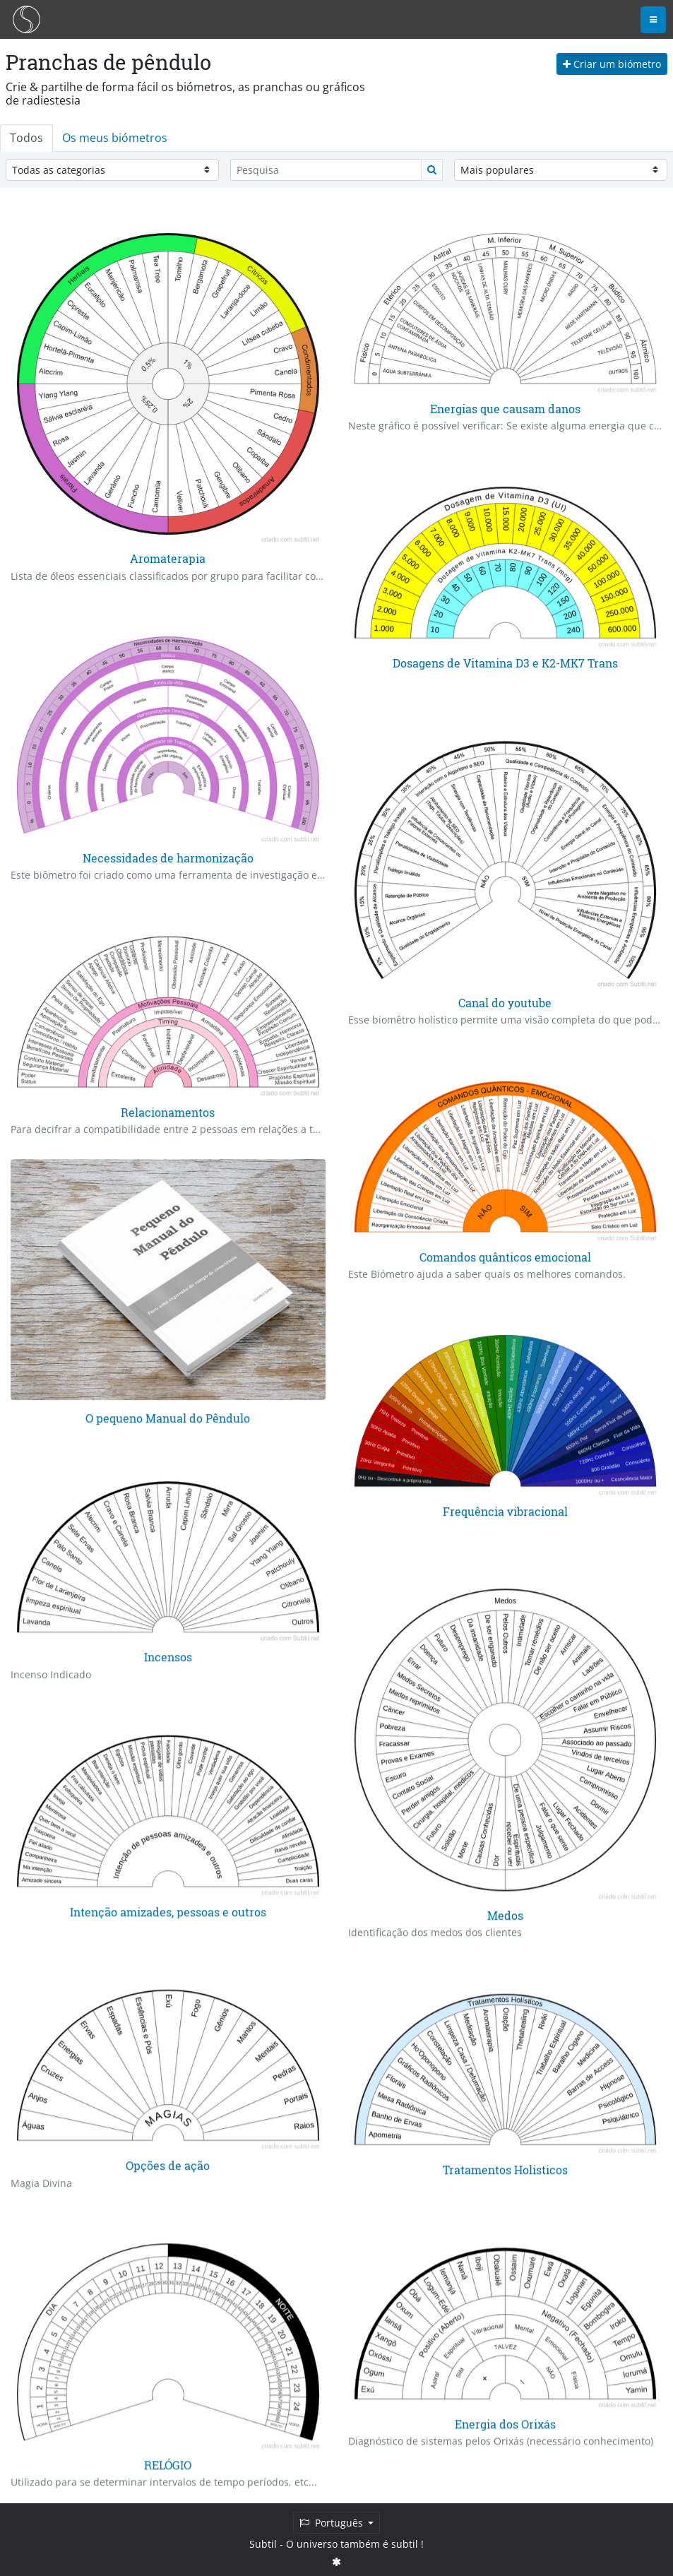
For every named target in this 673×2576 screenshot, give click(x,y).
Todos (26, 138)
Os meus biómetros (114, 138)
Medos (505, 1914)
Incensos (168, 1656)
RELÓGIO (167, 2463)
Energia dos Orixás (505, 2422)
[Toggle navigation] (653, 19)
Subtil (263, 2544)
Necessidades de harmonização (168, 857)
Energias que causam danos (505, 408)
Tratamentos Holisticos (505, 2168)
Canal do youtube (505, 1002)
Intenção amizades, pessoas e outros (168, 1910)
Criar (612, 64)
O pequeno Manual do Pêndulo (167, 1417)
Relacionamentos (168, 1111)
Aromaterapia (168, 558)
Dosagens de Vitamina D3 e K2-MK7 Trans (505, 662)
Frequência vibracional (505, 1510)
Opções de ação (168, 2164)
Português (332, 2522)
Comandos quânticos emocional (505, 1256)
